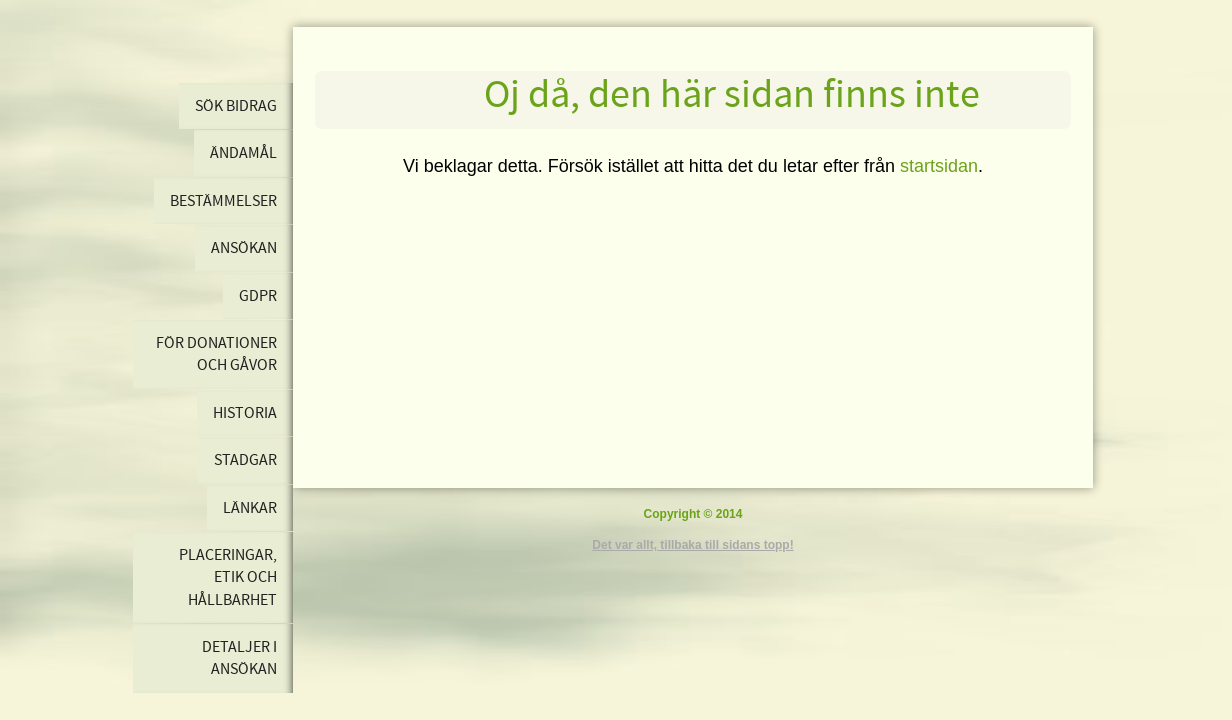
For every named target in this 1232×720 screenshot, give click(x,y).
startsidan (939, 166)
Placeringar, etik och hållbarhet (228, 577)
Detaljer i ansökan (239, 658)
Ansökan (244, 248)
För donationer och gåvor (216, 354)
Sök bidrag (236, 106)
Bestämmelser (223, 201)
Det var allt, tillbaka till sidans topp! (692, 545)
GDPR (258, 296)
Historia (245, 413)
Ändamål (243, 153)
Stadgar (245, 460)
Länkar (250, 508)
